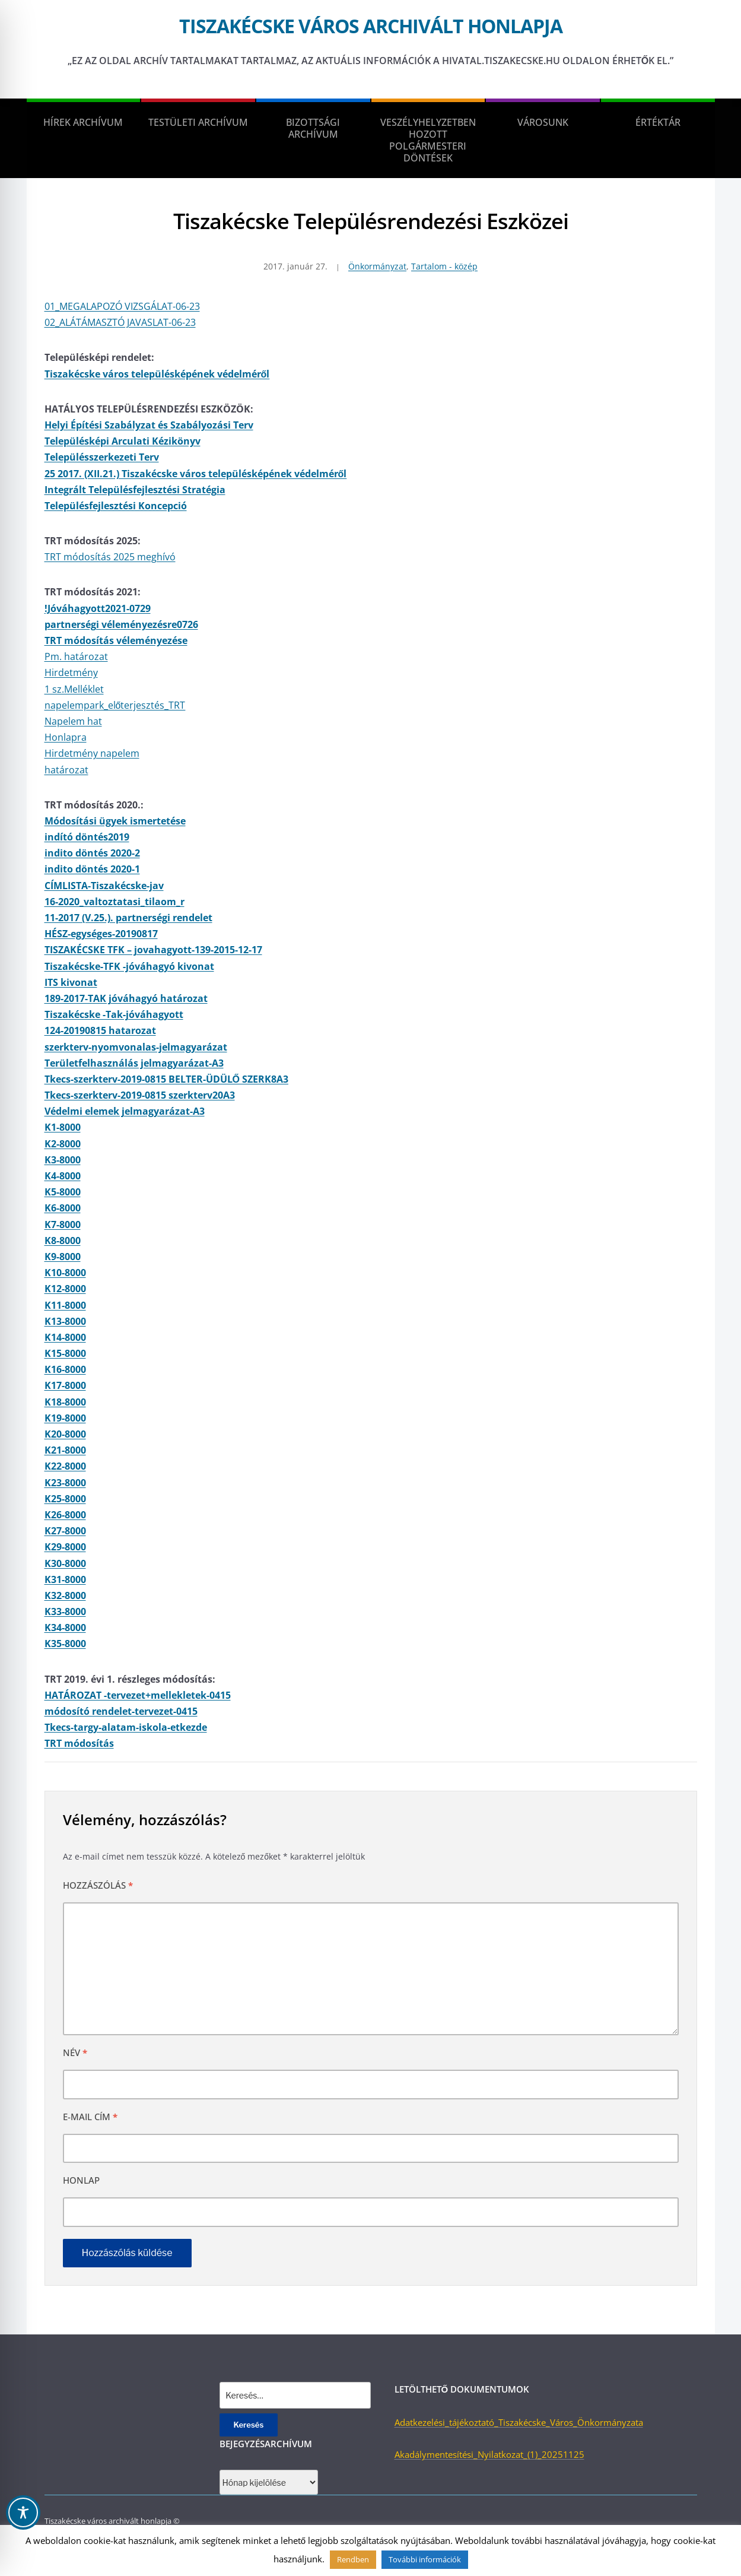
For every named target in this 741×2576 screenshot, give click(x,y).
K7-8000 (62, 1224)
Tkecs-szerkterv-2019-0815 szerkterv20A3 (139, 1095)
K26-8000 (65, 1514)
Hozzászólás (98, 1885)
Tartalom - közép (444, 266)
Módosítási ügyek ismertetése (115, 820)
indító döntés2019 (86, 836)
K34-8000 (65, 1627)
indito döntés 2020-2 (92, 852)
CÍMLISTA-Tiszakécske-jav (104, 885)
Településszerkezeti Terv (101, 457)
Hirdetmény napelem (91, 753)
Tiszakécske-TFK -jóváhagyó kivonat (129, 966)
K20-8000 (65, 1434)
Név (75, 2052)
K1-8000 (62, 1127)
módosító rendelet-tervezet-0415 (121, 1711)
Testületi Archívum (198, 122)
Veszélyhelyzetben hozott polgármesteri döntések (428, 140)
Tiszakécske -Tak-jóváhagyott (113, 1014)
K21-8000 (65, 1450)
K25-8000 (65, 1498)
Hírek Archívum (83, 122)
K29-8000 (65, 1546)
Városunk (542, 122)
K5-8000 (62, 1191)
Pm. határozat (76, 656)
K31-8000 (65, 1579)
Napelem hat (73, 721)
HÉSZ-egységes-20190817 (101, 933)
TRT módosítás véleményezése (115, 640)
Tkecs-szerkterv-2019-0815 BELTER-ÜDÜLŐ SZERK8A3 (166, 1079)
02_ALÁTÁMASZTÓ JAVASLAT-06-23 (120, 322)
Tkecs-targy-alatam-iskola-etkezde (125, 1727)
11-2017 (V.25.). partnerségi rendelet (128, 917)
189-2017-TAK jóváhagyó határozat (126, 998)
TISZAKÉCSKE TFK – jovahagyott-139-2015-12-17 (153, 949)
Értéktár (657, 122)
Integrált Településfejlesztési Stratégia (134, 489)
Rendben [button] (353, 2559)
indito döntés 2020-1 (92, 868)
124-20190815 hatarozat (100, 1030)
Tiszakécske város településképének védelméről (157, 373)
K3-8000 (62, 1159)
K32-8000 (65, 1595)
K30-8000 (65, 1563)
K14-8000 (65, 1337)
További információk (425, 2559)
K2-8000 (62, 1143)
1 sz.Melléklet (74, 689)
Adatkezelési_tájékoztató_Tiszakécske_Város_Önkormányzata (519, 2422)
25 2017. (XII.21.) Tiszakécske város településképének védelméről (195, 473)
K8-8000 (62, 1240)
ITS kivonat (70, 982)
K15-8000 (65, 1353)
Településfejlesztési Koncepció (115, 505)
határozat (66, 769)
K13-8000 (65, 1321)
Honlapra (65, 737)
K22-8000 (65, 1466)
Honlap (81, 2180)
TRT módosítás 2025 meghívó (110, 556)
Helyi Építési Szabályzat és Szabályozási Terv (148, 425)
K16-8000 (65, 1369)
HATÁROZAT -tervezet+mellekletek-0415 (137, 1695)
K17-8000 (65, 1385)
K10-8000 (65, 1272)
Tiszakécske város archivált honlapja (370, 26)
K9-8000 (62, 1256)
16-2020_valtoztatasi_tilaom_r (114, 901)
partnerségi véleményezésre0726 (121, 624)
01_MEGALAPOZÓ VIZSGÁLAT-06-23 (122, 306)
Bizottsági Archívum (313, 128)
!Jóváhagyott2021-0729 (97, 608)
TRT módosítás (79, 1743)
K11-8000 (65, 1305)
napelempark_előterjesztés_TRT (115, 705)
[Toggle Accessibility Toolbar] (23, 2512)
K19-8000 (65, 1418)
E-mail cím (90, 2117)
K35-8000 (65, 1643)
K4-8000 (62, 1175)
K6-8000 (62, 1207)
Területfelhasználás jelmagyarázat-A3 (134, 1063)
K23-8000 (65, 1482)
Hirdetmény (71, 672)
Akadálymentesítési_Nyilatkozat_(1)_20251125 (489, 2454)
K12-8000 (65, 1288)
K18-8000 (65, 1401)
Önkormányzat (377, 266)
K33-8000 (65, 1611)
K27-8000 (65, 1530)
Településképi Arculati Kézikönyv (122, 441)
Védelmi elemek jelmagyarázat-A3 (124, 1111)
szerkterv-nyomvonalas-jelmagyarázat (135, 1047)
